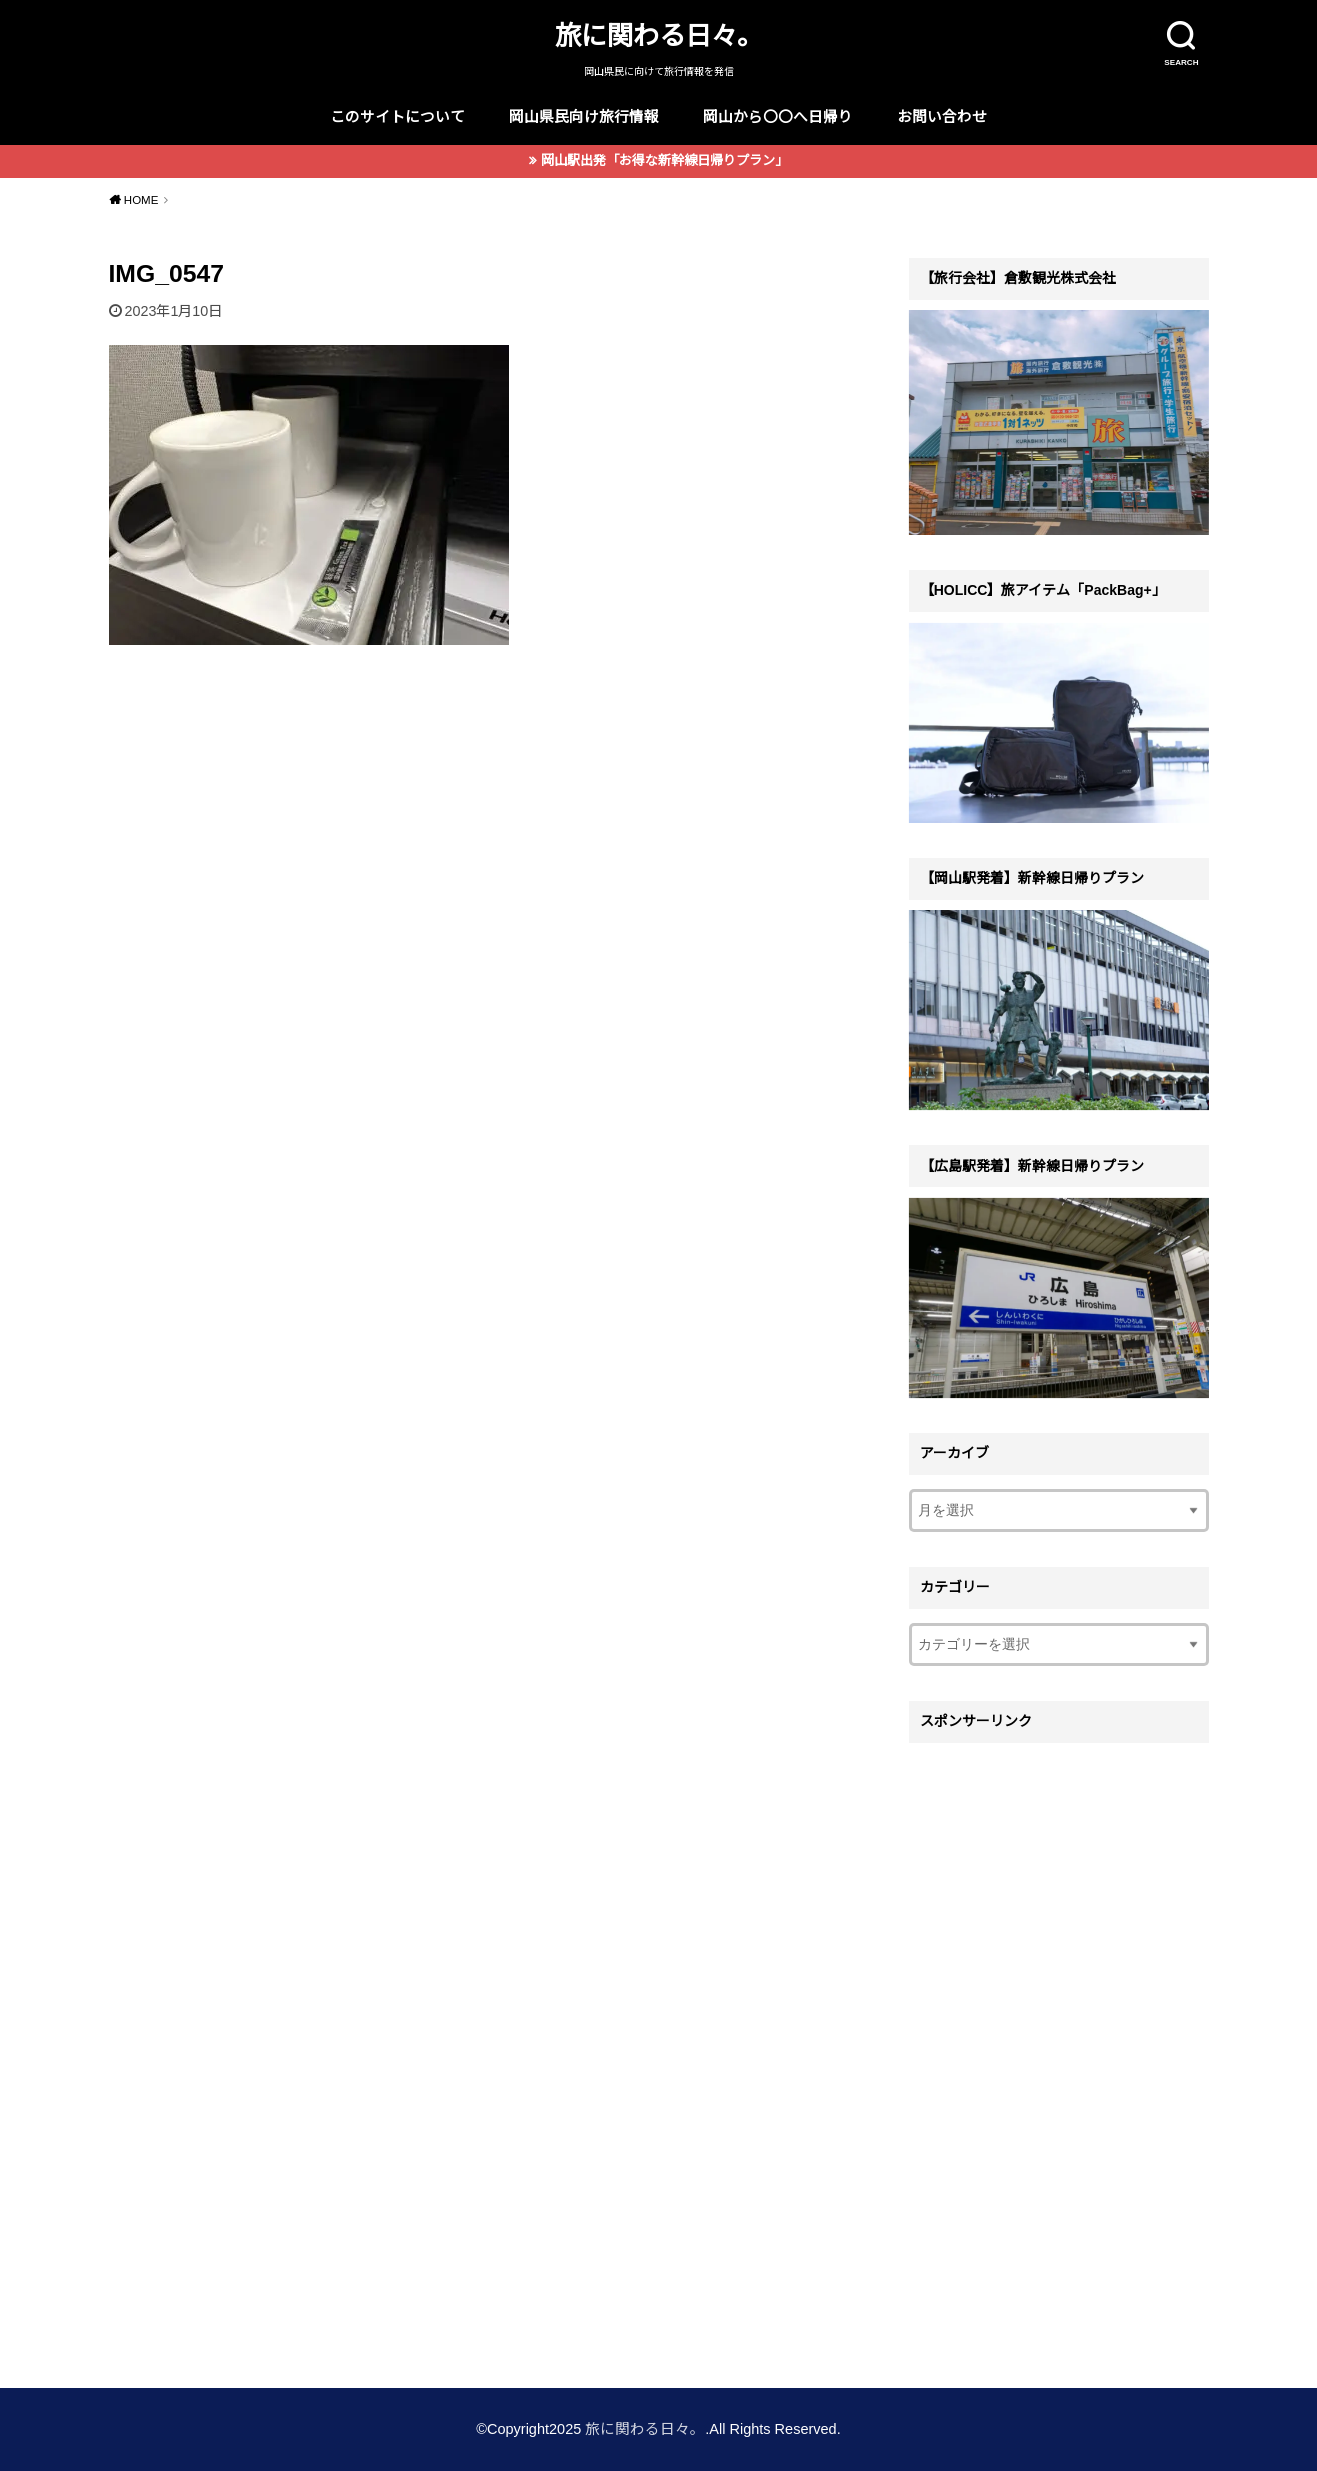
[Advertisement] (1059, 2053)
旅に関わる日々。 (659, 36)
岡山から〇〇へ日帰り (778, 117)
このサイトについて (397, 117)
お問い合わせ (942, 117)
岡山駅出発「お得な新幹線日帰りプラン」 (664, 160)
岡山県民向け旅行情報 (584, 117)
